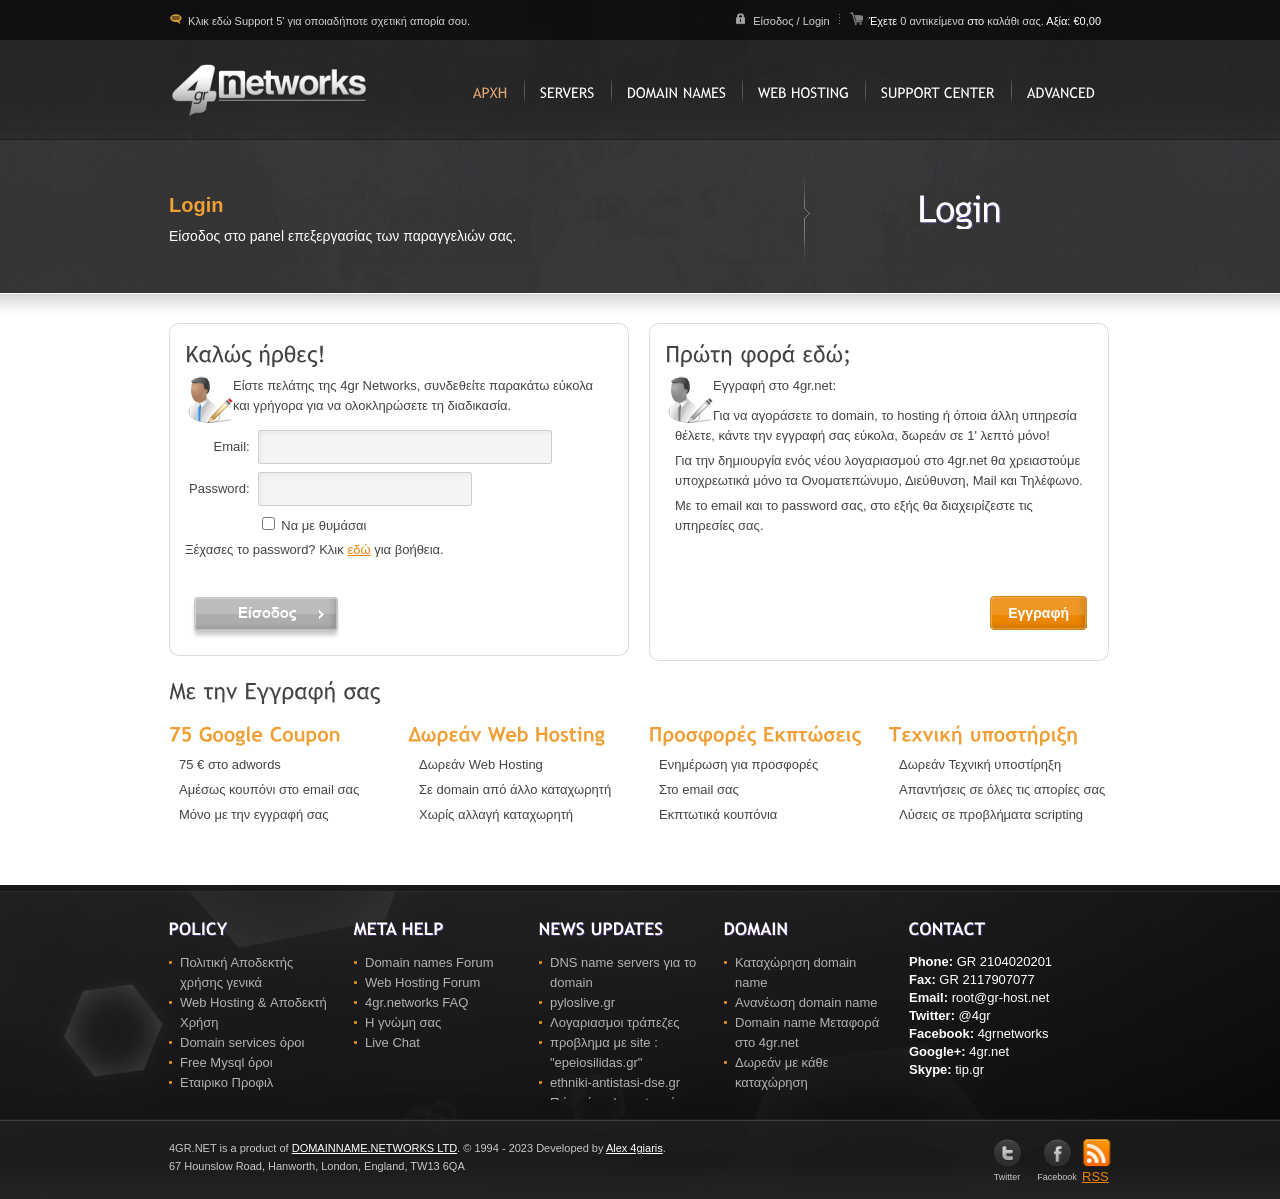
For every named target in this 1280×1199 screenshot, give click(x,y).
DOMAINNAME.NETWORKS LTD (374, 1148)
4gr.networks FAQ (416, 1002)
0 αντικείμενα (933, 21)
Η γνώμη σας (403, 1022)
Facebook (1057, 1172)
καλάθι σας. (1015, 21)
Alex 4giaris (634, 1148)
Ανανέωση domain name (806, 1002)
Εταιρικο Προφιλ (226, 1082)
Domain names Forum (429, 962)
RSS (1096, 1170)
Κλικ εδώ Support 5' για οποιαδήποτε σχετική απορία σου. (327, 21)
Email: (232, 446)
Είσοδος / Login (791, 21)
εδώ (358, 549)
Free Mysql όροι (226, 1062)
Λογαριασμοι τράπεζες (615, 1022)
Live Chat (392, 1042)
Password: (219, 488)
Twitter (1007, 1172)
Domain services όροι (242, 1042)
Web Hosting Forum (422, 982)
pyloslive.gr (582, 1002)
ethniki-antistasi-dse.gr (615, 1082)
